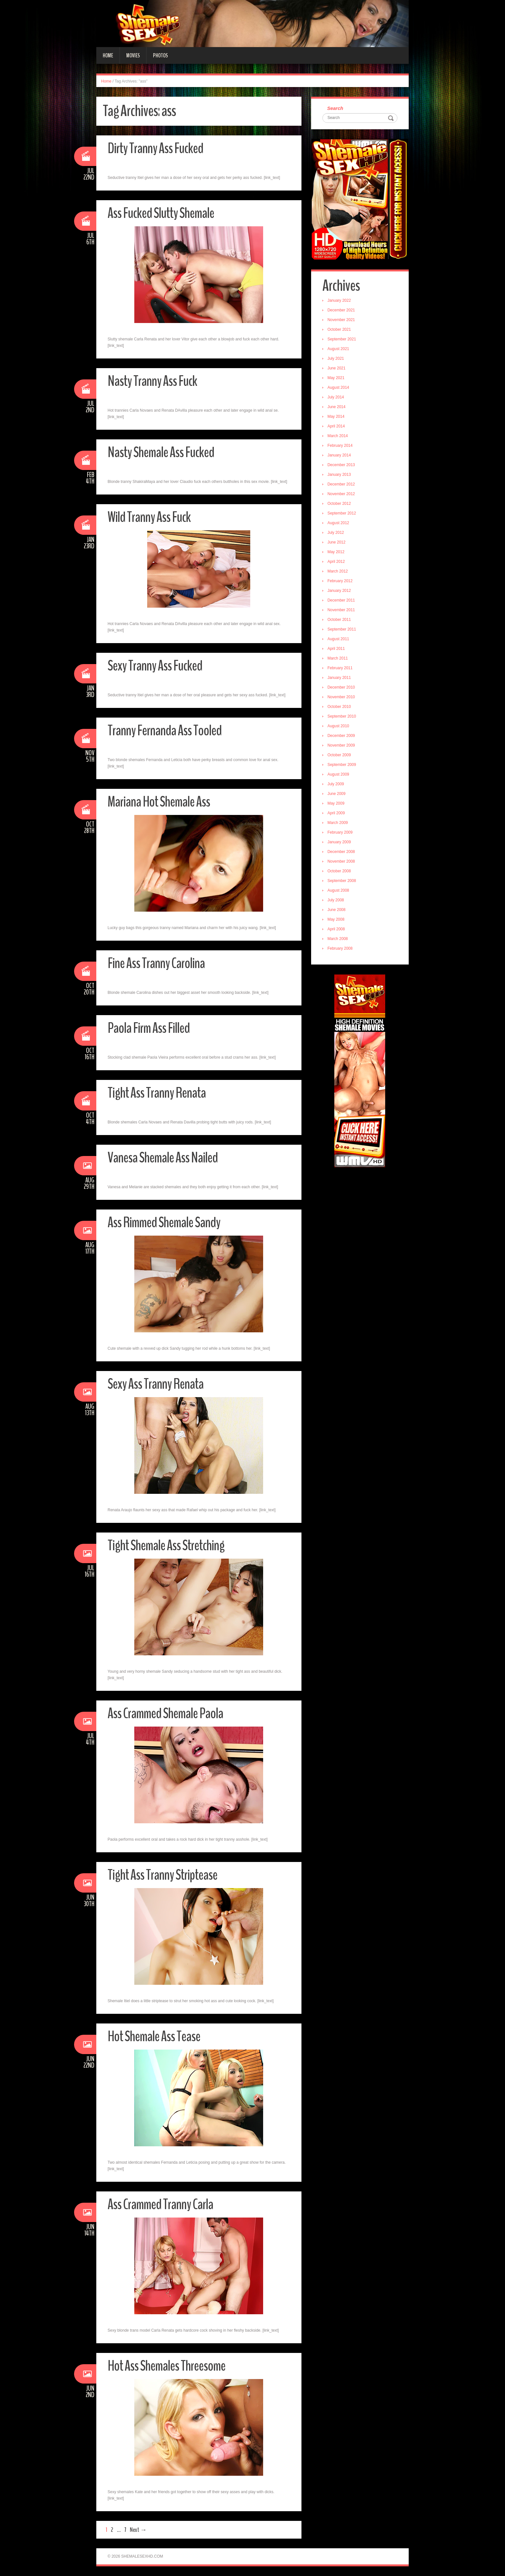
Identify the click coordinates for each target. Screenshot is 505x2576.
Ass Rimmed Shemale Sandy (164, 1222)
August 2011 (338, 639)
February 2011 (340, 668)
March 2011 (338, 658)
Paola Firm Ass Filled (149, 1028)
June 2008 (337, 909)
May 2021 (336, 378)
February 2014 (340, 445)
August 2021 (338, 349)
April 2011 (336, 648)
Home (108, 55)
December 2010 (341, 687)
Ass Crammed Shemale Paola (165, 1713)
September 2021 (342, 339)
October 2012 (339, 503)
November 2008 (341, 861)
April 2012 (336, 561)
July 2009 (336, 784)
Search (335, 108)
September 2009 (342, 764)
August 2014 (338, 387)
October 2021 (339, 329)
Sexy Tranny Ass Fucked (155, 666)
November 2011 (341, 610)
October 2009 (339, 755)
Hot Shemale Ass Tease (154, 2036)
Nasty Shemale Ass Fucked (161, 452)
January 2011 (339, 677)
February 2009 (340, 832)
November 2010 (341, 697)
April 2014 (336, 426)
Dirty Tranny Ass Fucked (155, 148)
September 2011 (342, 629)
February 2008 (340, 948)
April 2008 (336, 929)
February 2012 (340, 581)
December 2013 (341, 465)
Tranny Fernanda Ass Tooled (165, 730)
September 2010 (342, 716)
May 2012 (336, 552)
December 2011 (341, 600)
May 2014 (336, 416)
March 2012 (338, 571)
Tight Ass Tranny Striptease (162, 1875)
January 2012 (339, 590)
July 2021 (336, 358)
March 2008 (338, 938)
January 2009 (339, 842)
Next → (138, 2529)
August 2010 (338, 726)
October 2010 (339, 706)
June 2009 (337, 793)
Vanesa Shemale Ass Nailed (163, 1158)
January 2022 (339, 300)
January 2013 (339, 474)
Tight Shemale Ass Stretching (166, 1545)
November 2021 (341, 320)
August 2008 (338, 890)
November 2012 (341, 494)
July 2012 (336, 532)
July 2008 (336, 900)
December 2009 (341, 735)
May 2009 (336, 803)
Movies (133, 55)
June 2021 (337, 368)
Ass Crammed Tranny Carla (160, 2204)
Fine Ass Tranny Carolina (156, 963)
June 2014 (337, 407)
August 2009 (338, 774)
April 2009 (336, 813)
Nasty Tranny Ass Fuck (152, 381)
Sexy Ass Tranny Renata (156, 1384)
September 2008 (342, 880)
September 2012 (342, 513)
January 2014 (339, 455)
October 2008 (339, 871)
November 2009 (341, 745)
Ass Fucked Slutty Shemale (161, 213)
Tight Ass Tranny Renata (157, 1093)
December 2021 (341, 310)
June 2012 (337, 542)
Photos (160, 55)
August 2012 (338, 523)
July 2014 (336, 397)
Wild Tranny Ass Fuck (149, 517)
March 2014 (338, 436)
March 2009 (338, 822)
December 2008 (341, 851)
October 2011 (339, 619)
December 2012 (341, 484)
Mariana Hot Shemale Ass (159, 802)
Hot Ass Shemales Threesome (166, 2366)
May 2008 (336, 919)
